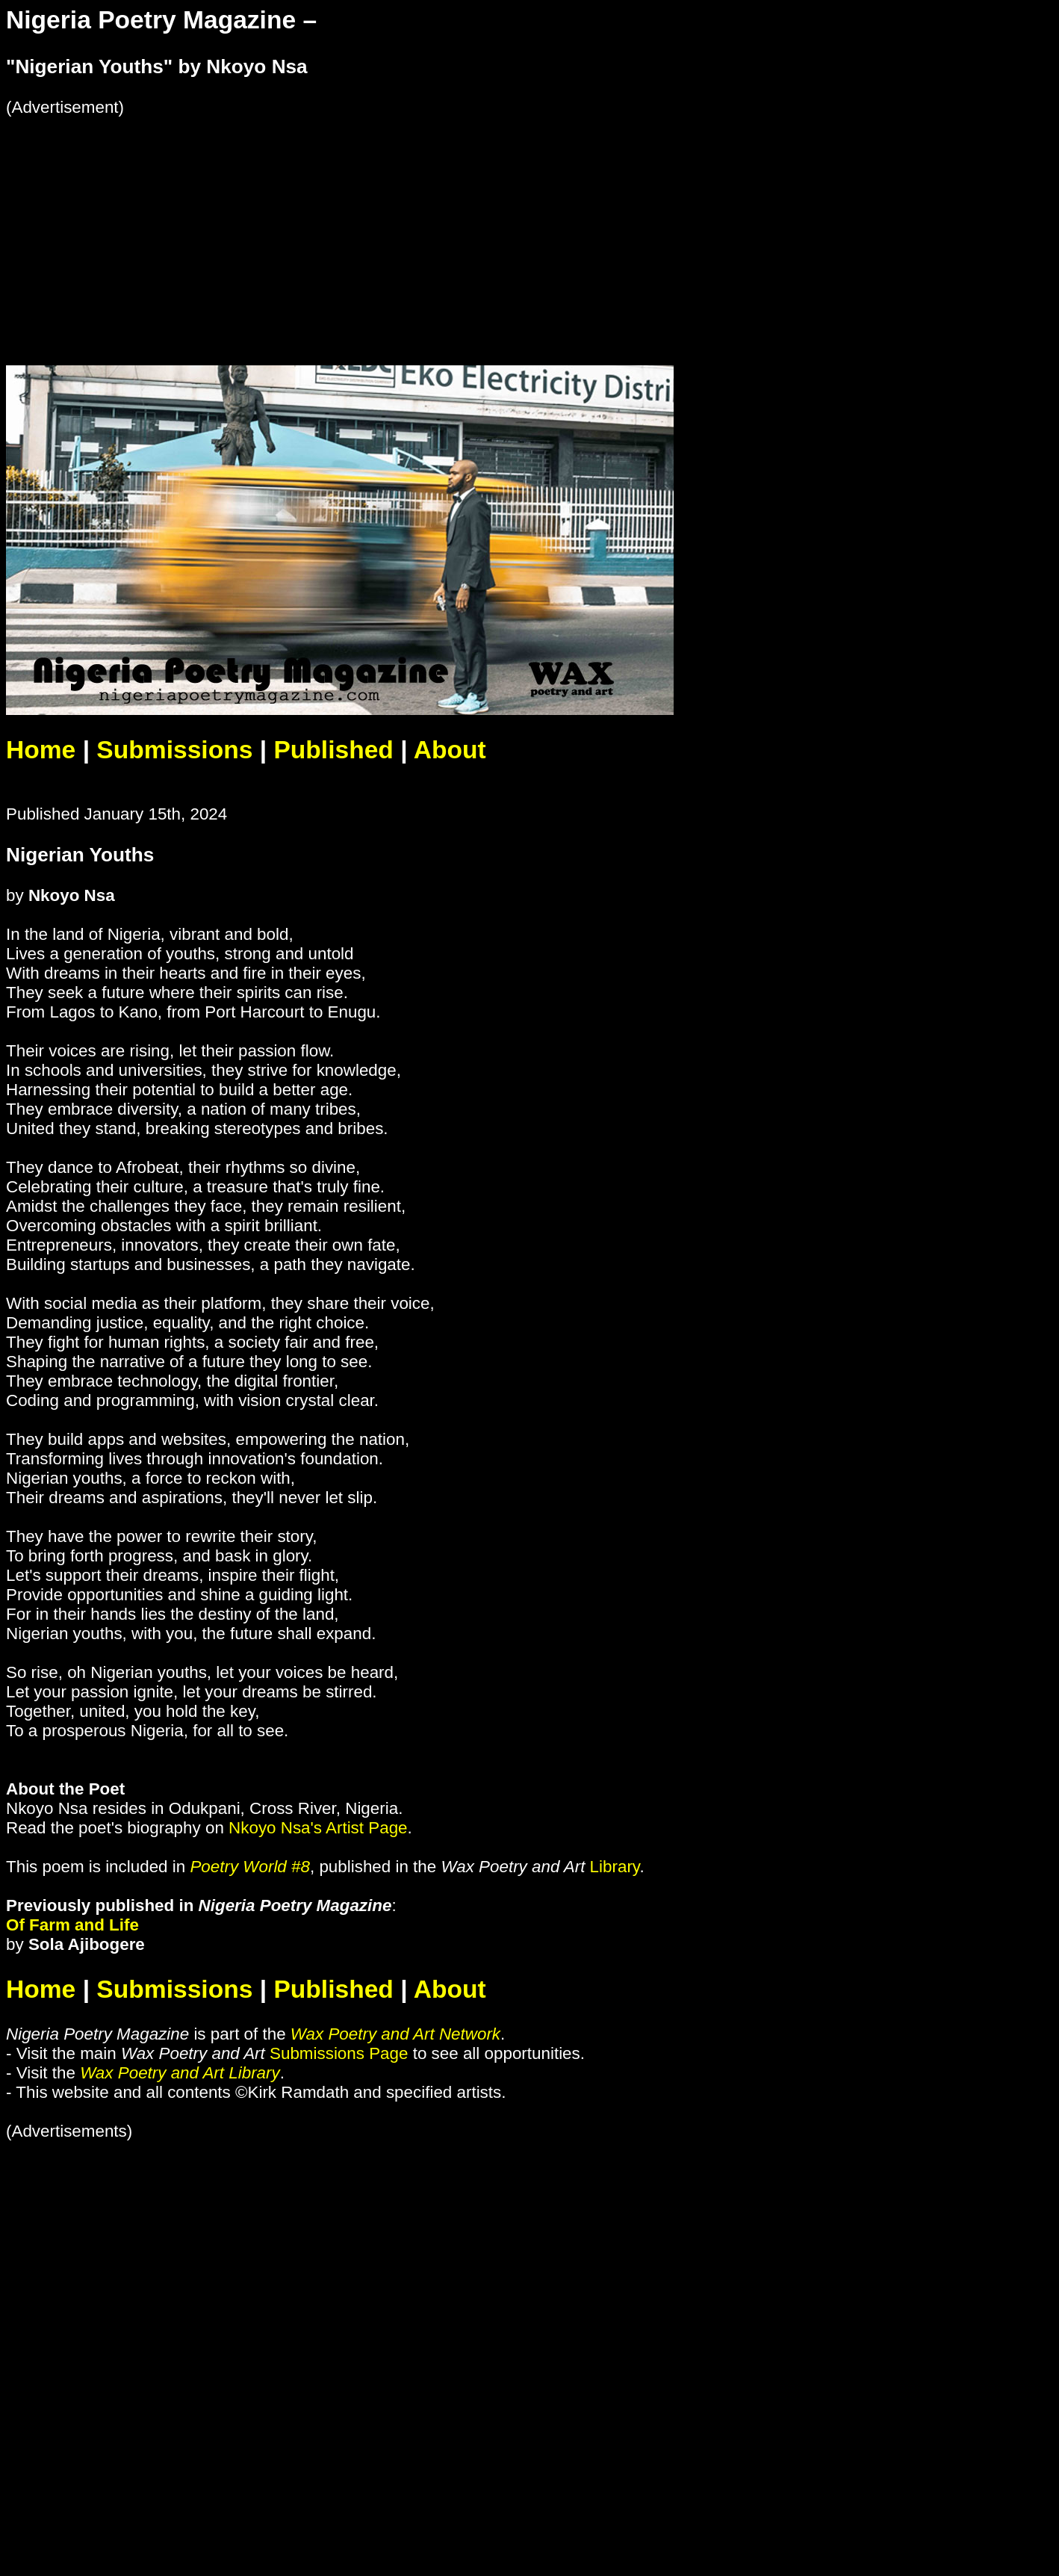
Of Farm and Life (72, 1925)
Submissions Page (339, 2053)
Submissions (174, 750)
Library (615, 1866)
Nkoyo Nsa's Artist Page (318, 1827)
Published (333, 750)
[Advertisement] (454, 221)
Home (40, 750)
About (450, 750)
